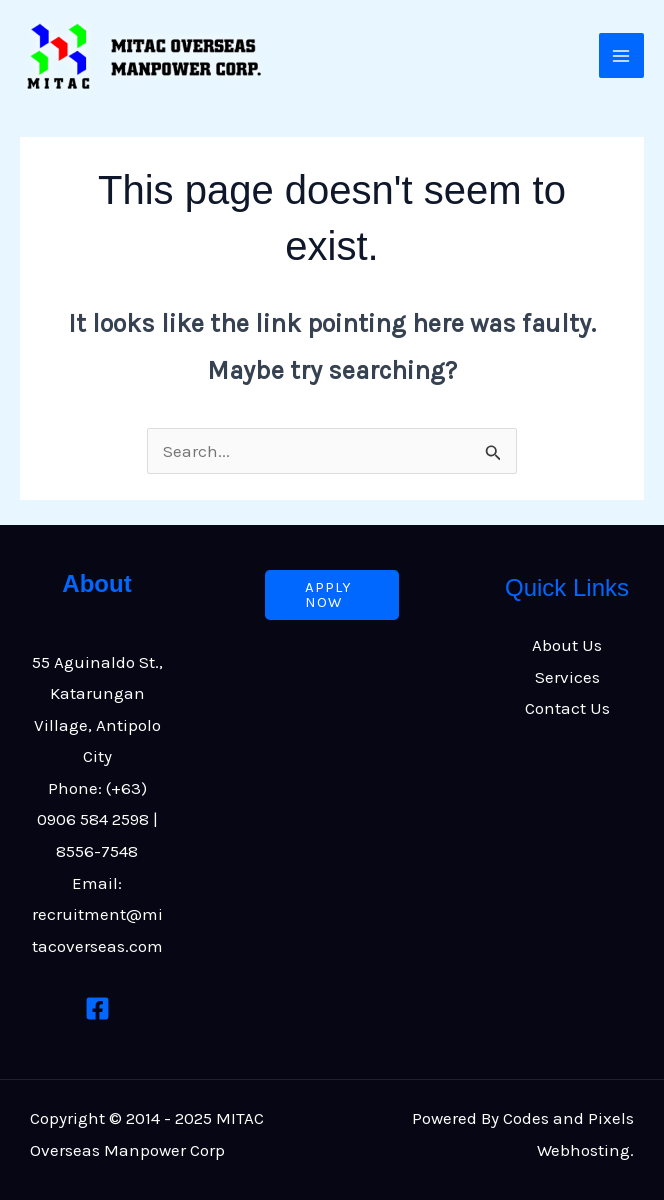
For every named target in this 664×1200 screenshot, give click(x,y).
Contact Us (567, 708)
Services (567, 677)
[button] (332, 595)
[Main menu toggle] (622, 56)
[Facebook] (97, 1008)
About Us (567, 645)
